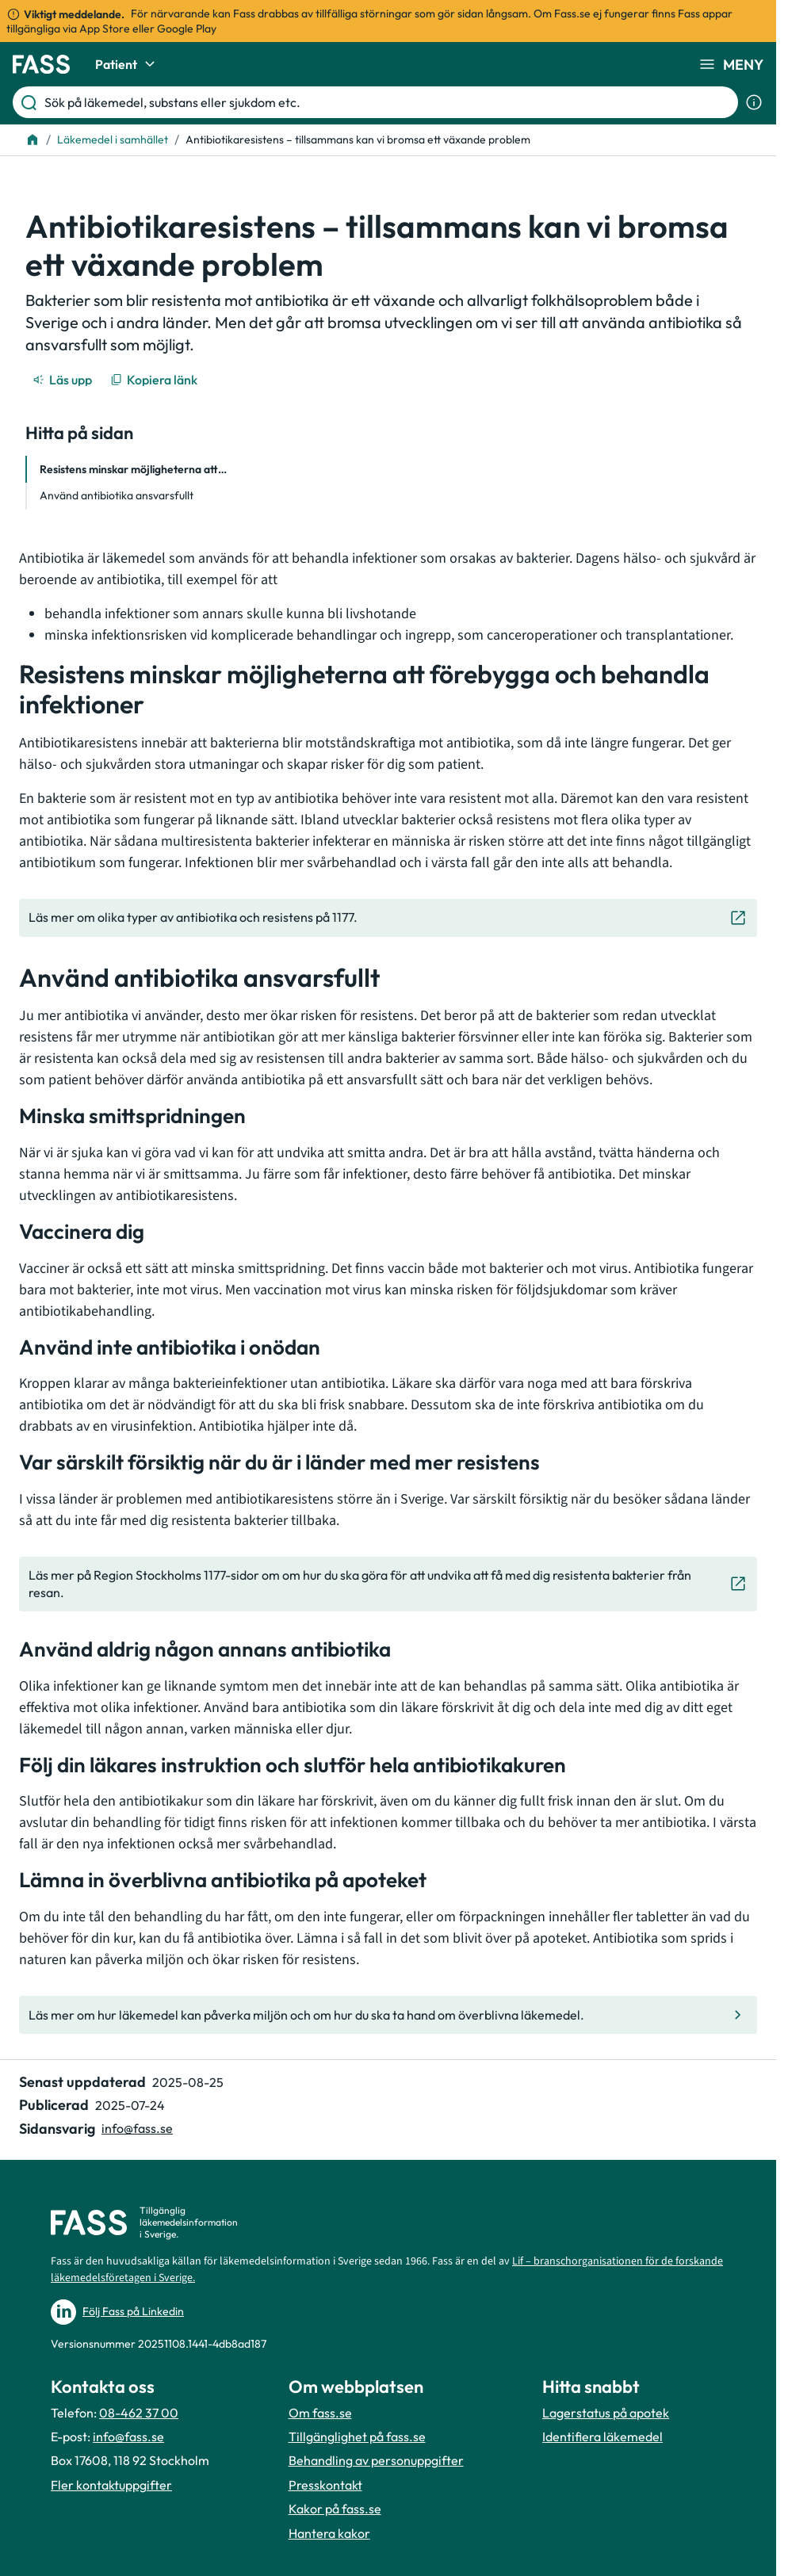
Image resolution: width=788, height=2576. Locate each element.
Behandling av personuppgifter (376, 2460)
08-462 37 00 (138, 2413)
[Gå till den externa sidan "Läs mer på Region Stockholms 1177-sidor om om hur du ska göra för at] (388, 1584)
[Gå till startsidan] (41, 64)
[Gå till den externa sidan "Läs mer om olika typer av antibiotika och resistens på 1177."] (388, 918)
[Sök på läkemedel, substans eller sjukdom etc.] (388, 102)
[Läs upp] (63, 379)
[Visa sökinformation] (753, 102)
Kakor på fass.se (335, 2509)
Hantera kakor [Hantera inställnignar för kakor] (329, 2533)
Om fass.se (320, 2413)
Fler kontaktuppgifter (111, 2485)
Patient (127, 64)
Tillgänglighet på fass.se (357, 2436)
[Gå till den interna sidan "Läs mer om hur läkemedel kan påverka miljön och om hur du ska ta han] (388, 2015)
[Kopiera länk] (155, 379)
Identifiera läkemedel (602, 2436)
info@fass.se (128, 2436)
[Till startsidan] (32, 139)
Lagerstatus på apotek (605, 2413)
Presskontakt (325, 2485)
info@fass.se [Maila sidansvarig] (137, 2128)
